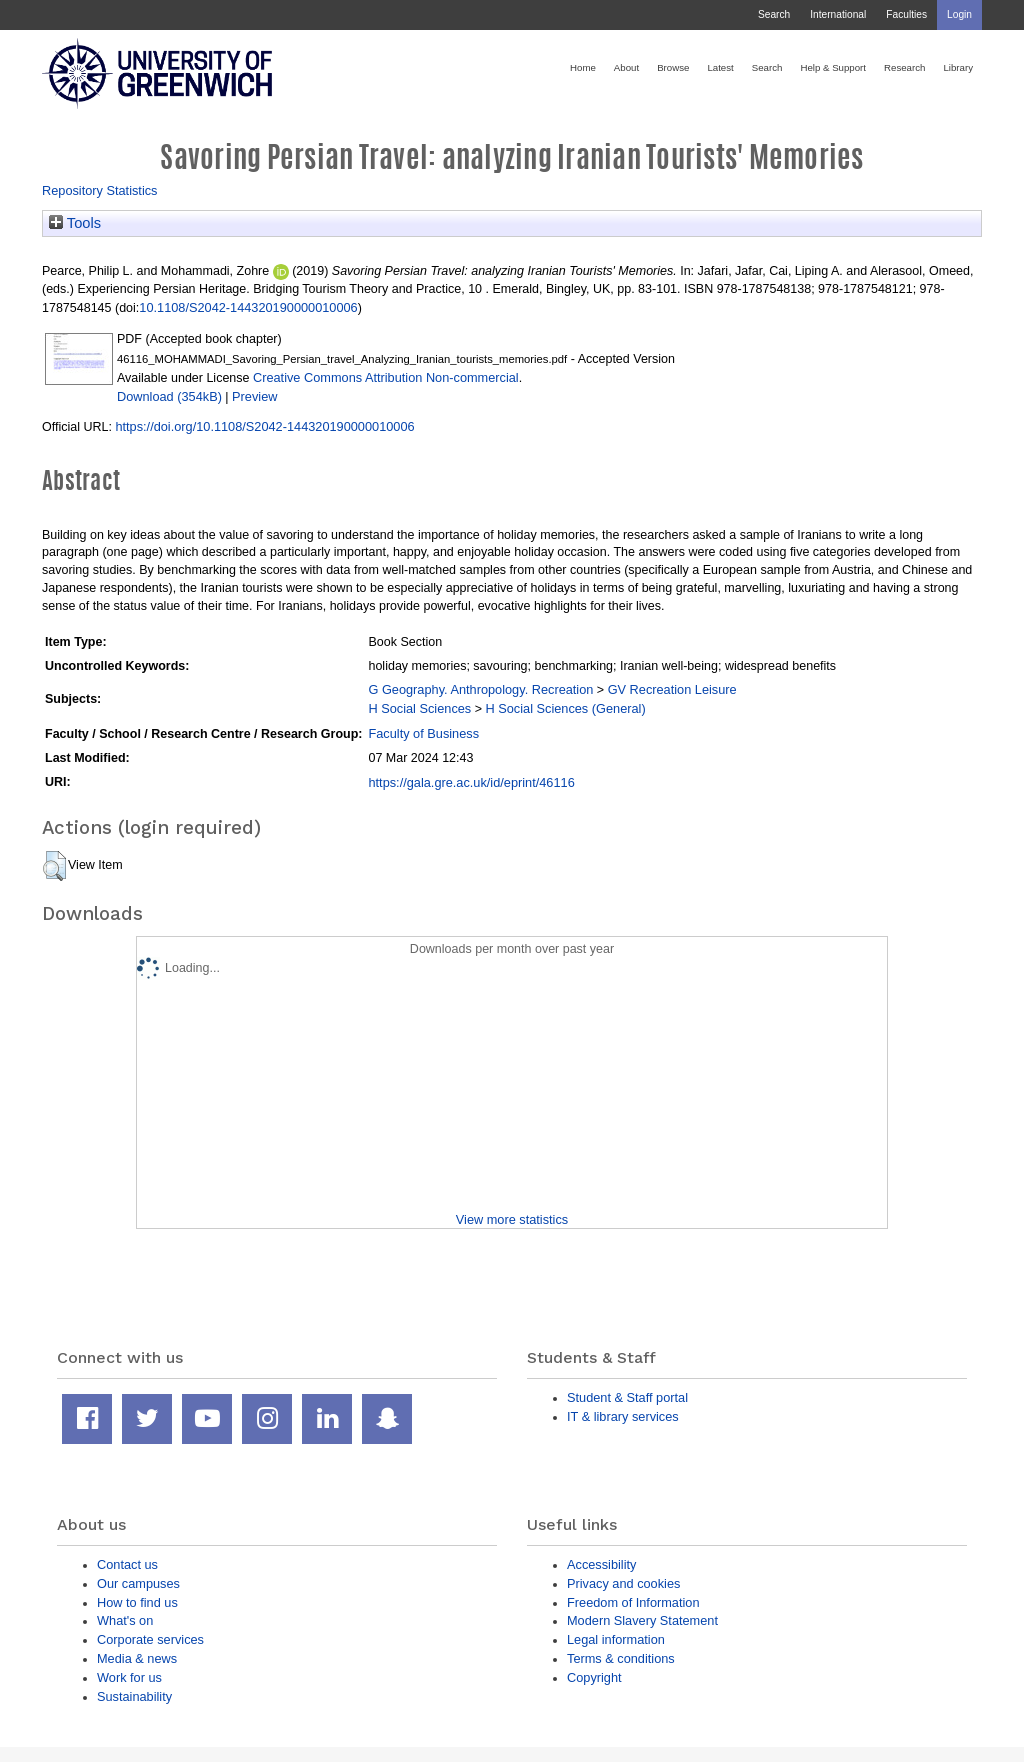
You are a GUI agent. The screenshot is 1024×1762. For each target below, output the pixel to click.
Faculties (906, 14)
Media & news (137, 1658)
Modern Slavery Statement (642, 1620)
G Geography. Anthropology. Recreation (480, 689)
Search (774, 14)
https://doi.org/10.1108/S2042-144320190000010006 (264, 426)
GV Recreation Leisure (672, 689)
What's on (125, 1620)
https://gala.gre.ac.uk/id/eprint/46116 (471, 782)
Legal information (616, 1639)
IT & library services (623, 1416)
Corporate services (150, 1639)
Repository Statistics (100, 190)
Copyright (594, 1677)
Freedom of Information (633, 1602)
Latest (720, 67)
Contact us (127, 1564)
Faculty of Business (423, 733)
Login (959, 14)
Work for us (129, 1677)
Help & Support (833, 67)
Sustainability (134, 1696)
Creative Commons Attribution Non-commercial (386, 377)
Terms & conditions (621, 1658)
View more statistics (512, 1219)
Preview (254, 396)
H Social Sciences (419, 708)
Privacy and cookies (623, 1583)
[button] (54, 866)
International (838, 14)
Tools (75, 223)
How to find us (137, 1602)
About (626, 67)
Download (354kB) (169, 396)
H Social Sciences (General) (565, 708)
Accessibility (601, 1564)
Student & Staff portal (627, 1397)
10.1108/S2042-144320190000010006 (248, 307)
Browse (673, 67)
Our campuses (138, 1583)
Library (958, 67)
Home (583, 67)
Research (904, 67)
